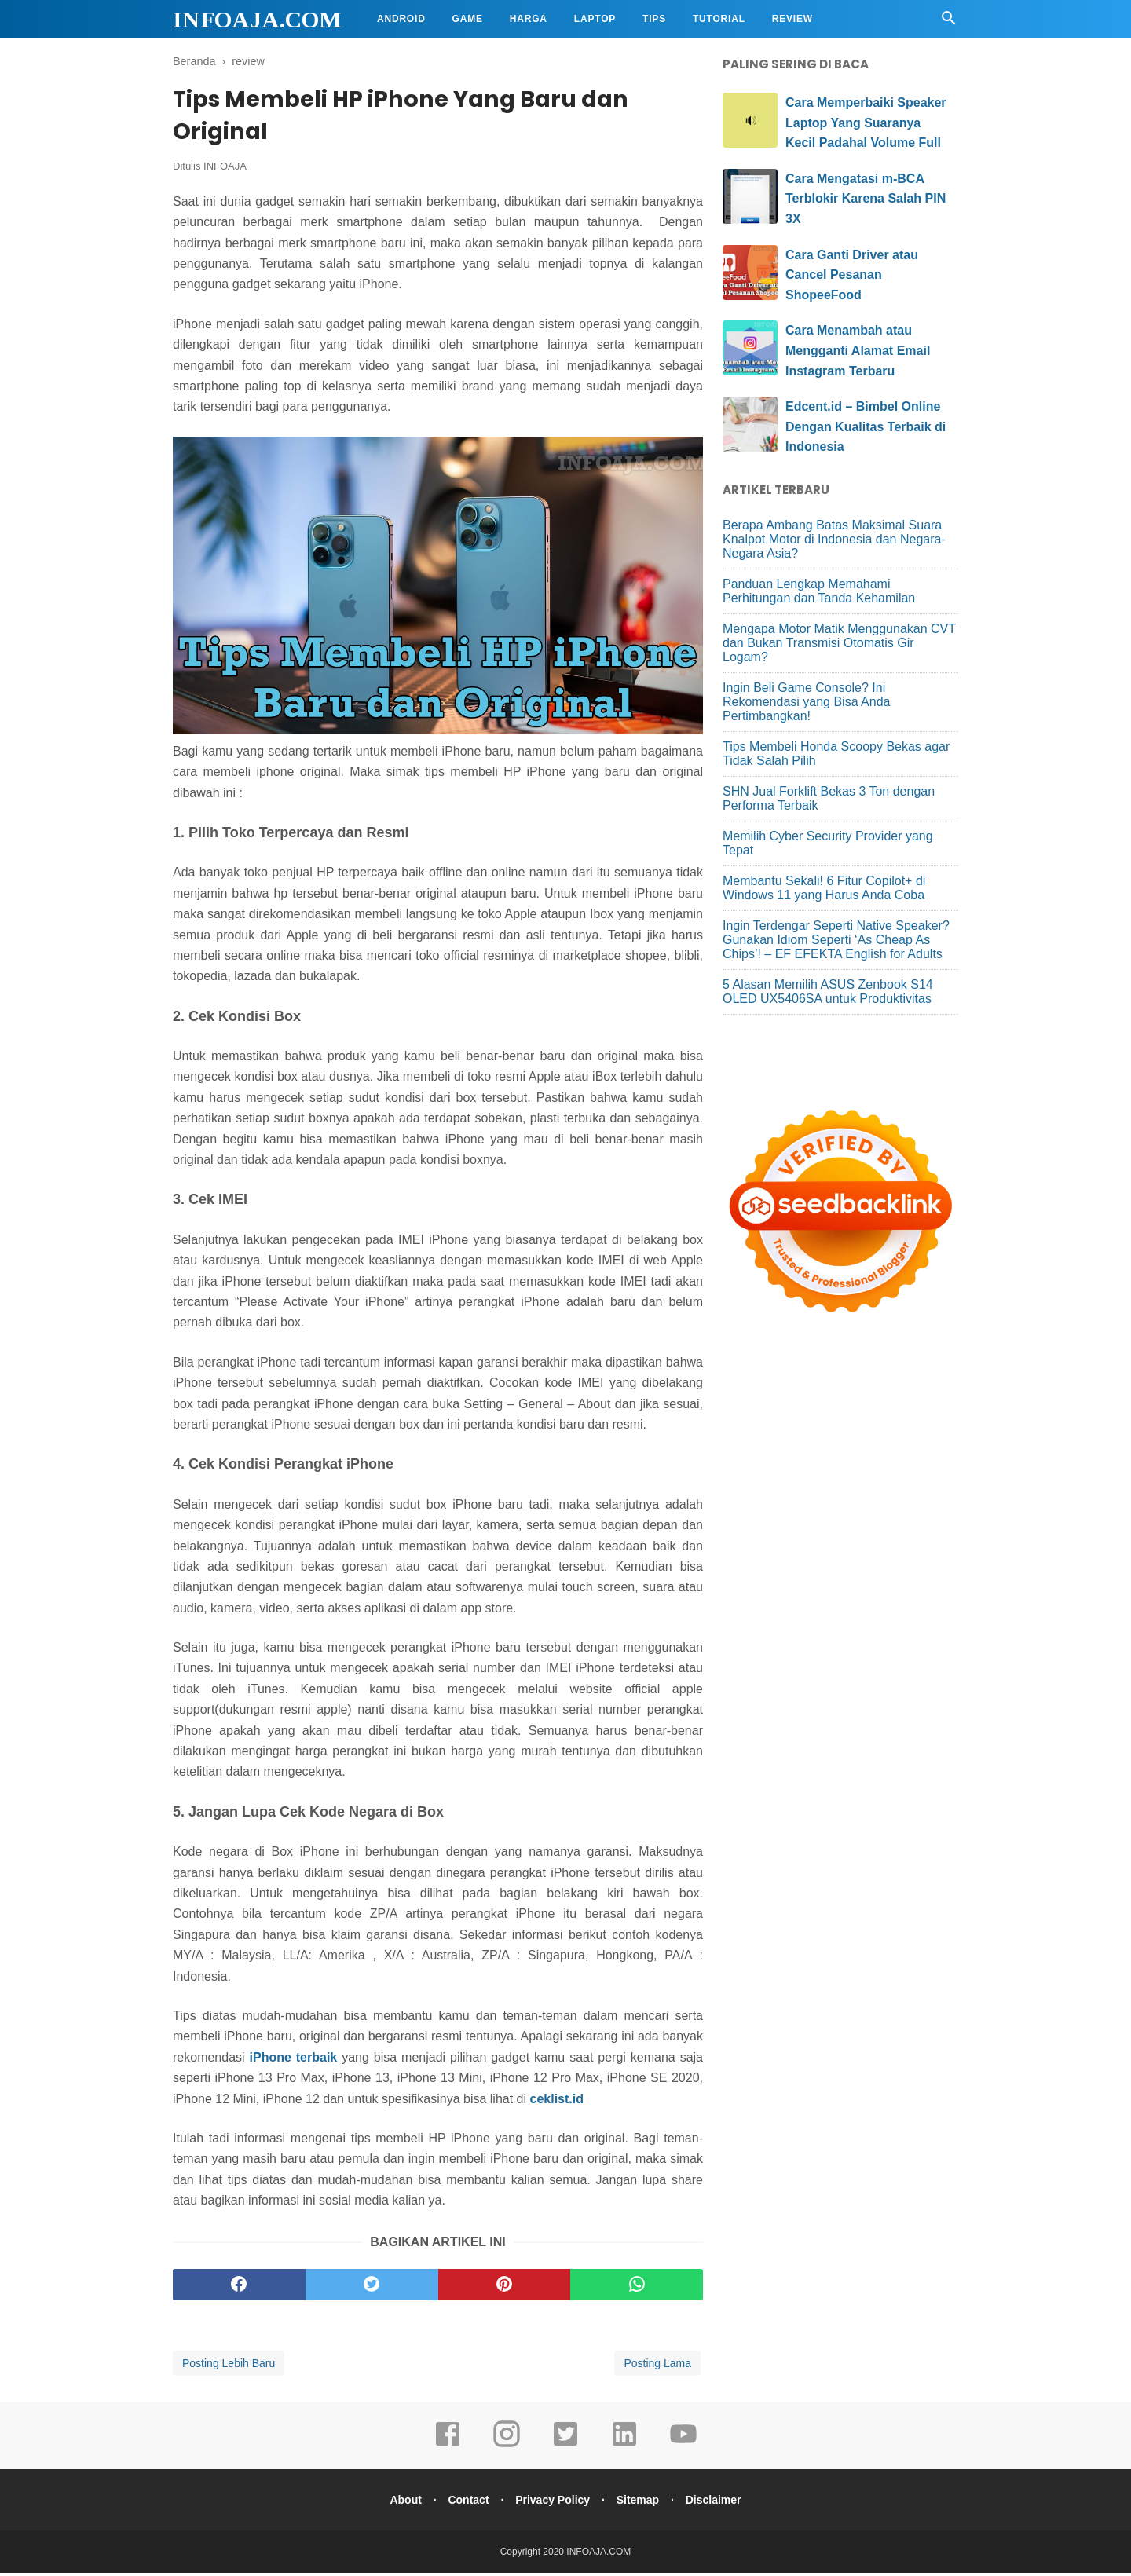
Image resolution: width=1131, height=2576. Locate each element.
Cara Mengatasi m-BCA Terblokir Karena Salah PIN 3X (865, 198)
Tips (654, 18)
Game (467, 18)
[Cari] (948, 22)
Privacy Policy (552, 2503)
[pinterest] (504, 2287)
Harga (528, 18)
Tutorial (719, 18)
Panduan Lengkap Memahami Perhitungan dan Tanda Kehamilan (819, 591)
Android (401, 18)
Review (792, 18)
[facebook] (239, 2287)
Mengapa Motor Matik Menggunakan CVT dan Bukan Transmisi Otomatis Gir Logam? (839, 643)
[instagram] (506, 2448)
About (399, 2503)
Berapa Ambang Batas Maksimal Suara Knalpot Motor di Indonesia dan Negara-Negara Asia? (834, 539)
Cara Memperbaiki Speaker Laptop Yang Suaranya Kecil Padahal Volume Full (865, 122)
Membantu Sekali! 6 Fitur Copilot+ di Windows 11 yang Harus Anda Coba (824, 888)
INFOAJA (225, 170)
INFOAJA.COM (257, 19)
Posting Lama (657, 2366)
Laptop (595, 18)
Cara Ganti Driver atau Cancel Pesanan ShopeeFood (851, 275)
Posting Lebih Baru (228, 2366)
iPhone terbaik (294, 2060)
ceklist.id (557, 2102)
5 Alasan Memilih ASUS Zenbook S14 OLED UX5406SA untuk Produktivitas (828, 991)
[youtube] (683, 2448)
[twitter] (372, 2287)
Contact (465, 2503)
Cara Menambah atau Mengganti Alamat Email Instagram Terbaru (857, 350)
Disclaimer (720, 2503)
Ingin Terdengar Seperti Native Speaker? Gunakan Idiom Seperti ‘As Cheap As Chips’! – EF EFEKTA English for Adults (836, 940)
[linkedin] (624, 2448)
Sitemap (641, 2503)
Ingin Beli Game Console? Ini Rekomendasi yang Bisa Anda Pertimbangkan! (806, 702)
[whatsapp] (636, 2287)
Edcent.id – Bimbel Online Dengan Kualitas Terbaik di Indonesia (865, 426)
